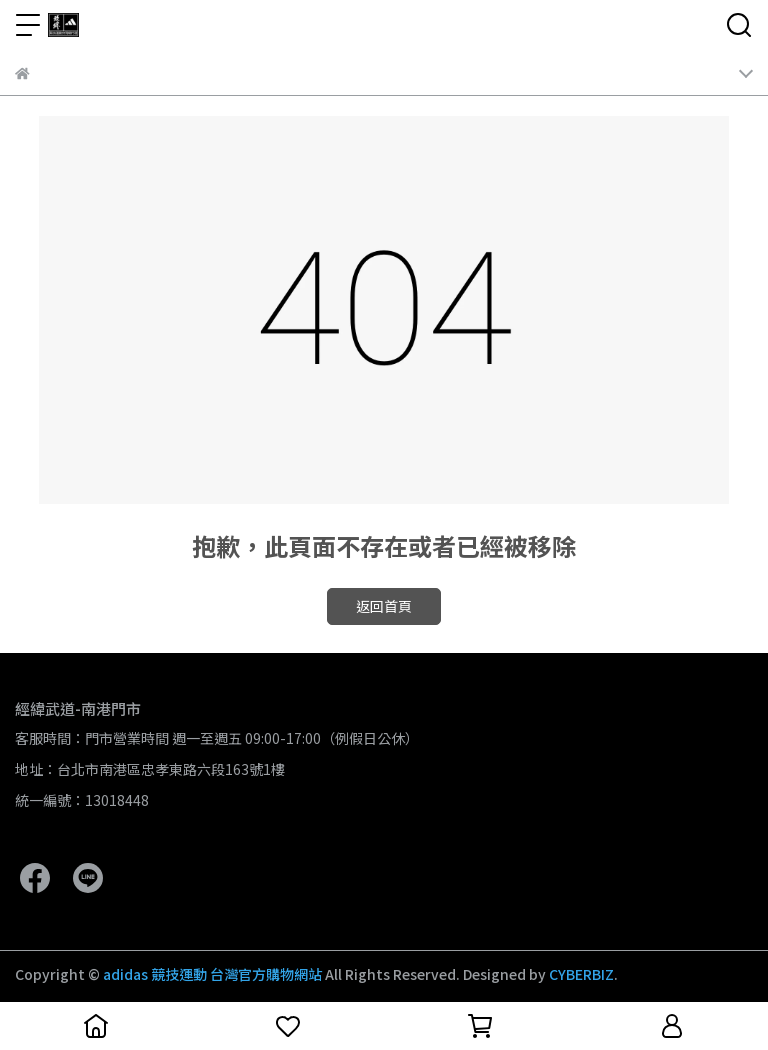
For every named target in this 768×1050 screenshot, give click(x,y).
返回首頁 (384, 606)
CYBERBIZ (581, 974)
